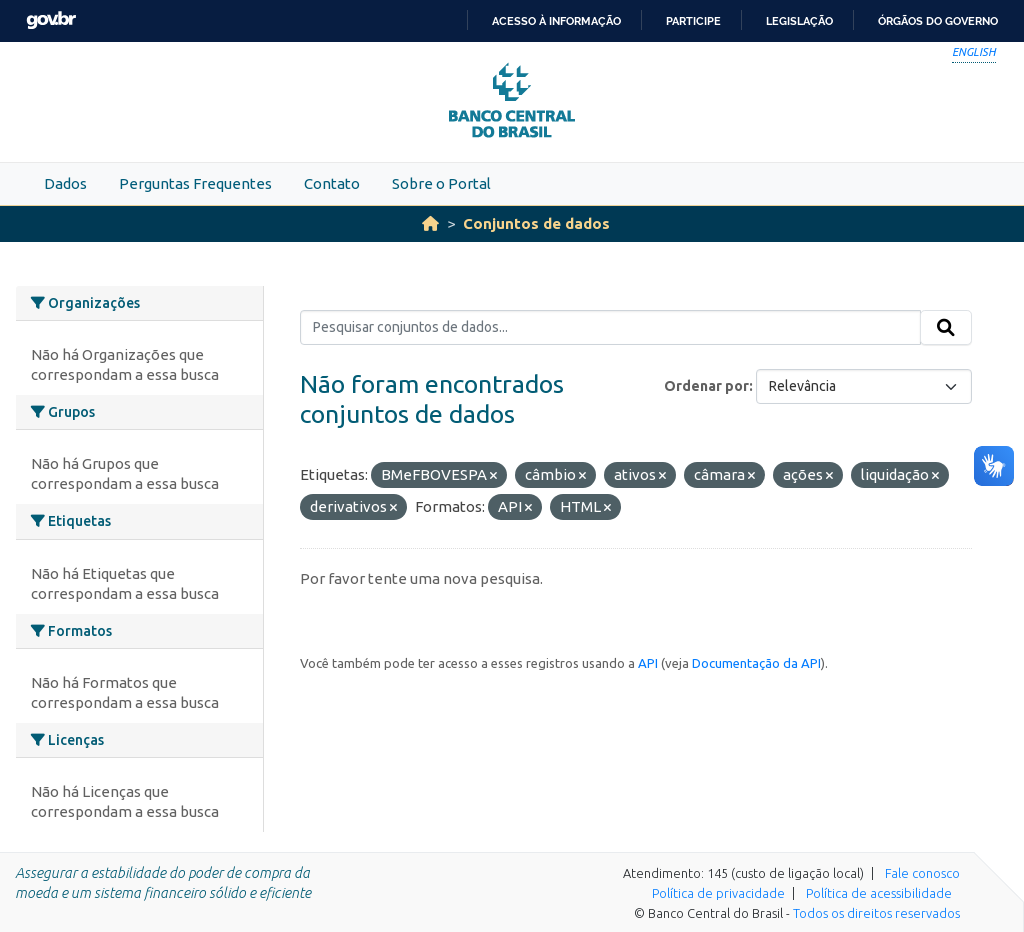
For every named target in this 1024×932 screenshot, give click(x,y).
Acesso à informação (556, 21)
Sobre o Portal (441, 183)
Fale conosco (922, 873)
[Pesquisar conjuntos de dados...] (610, 328)
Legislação (799, 21)
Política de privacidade (718, 893)
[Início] (430, 223)
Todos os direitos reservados (876, 913)
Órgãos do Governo (938, 21)
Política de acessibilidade (879, 893)
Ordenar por (706, 386)
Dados (65, 183)
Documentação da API (756, 663)
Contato (332, 183)
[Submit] (946, 328)
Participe (693, 21)
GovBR (51, 20)
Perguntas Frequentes (195, 183)
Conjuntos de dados (536, 223)
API (648, 663)
